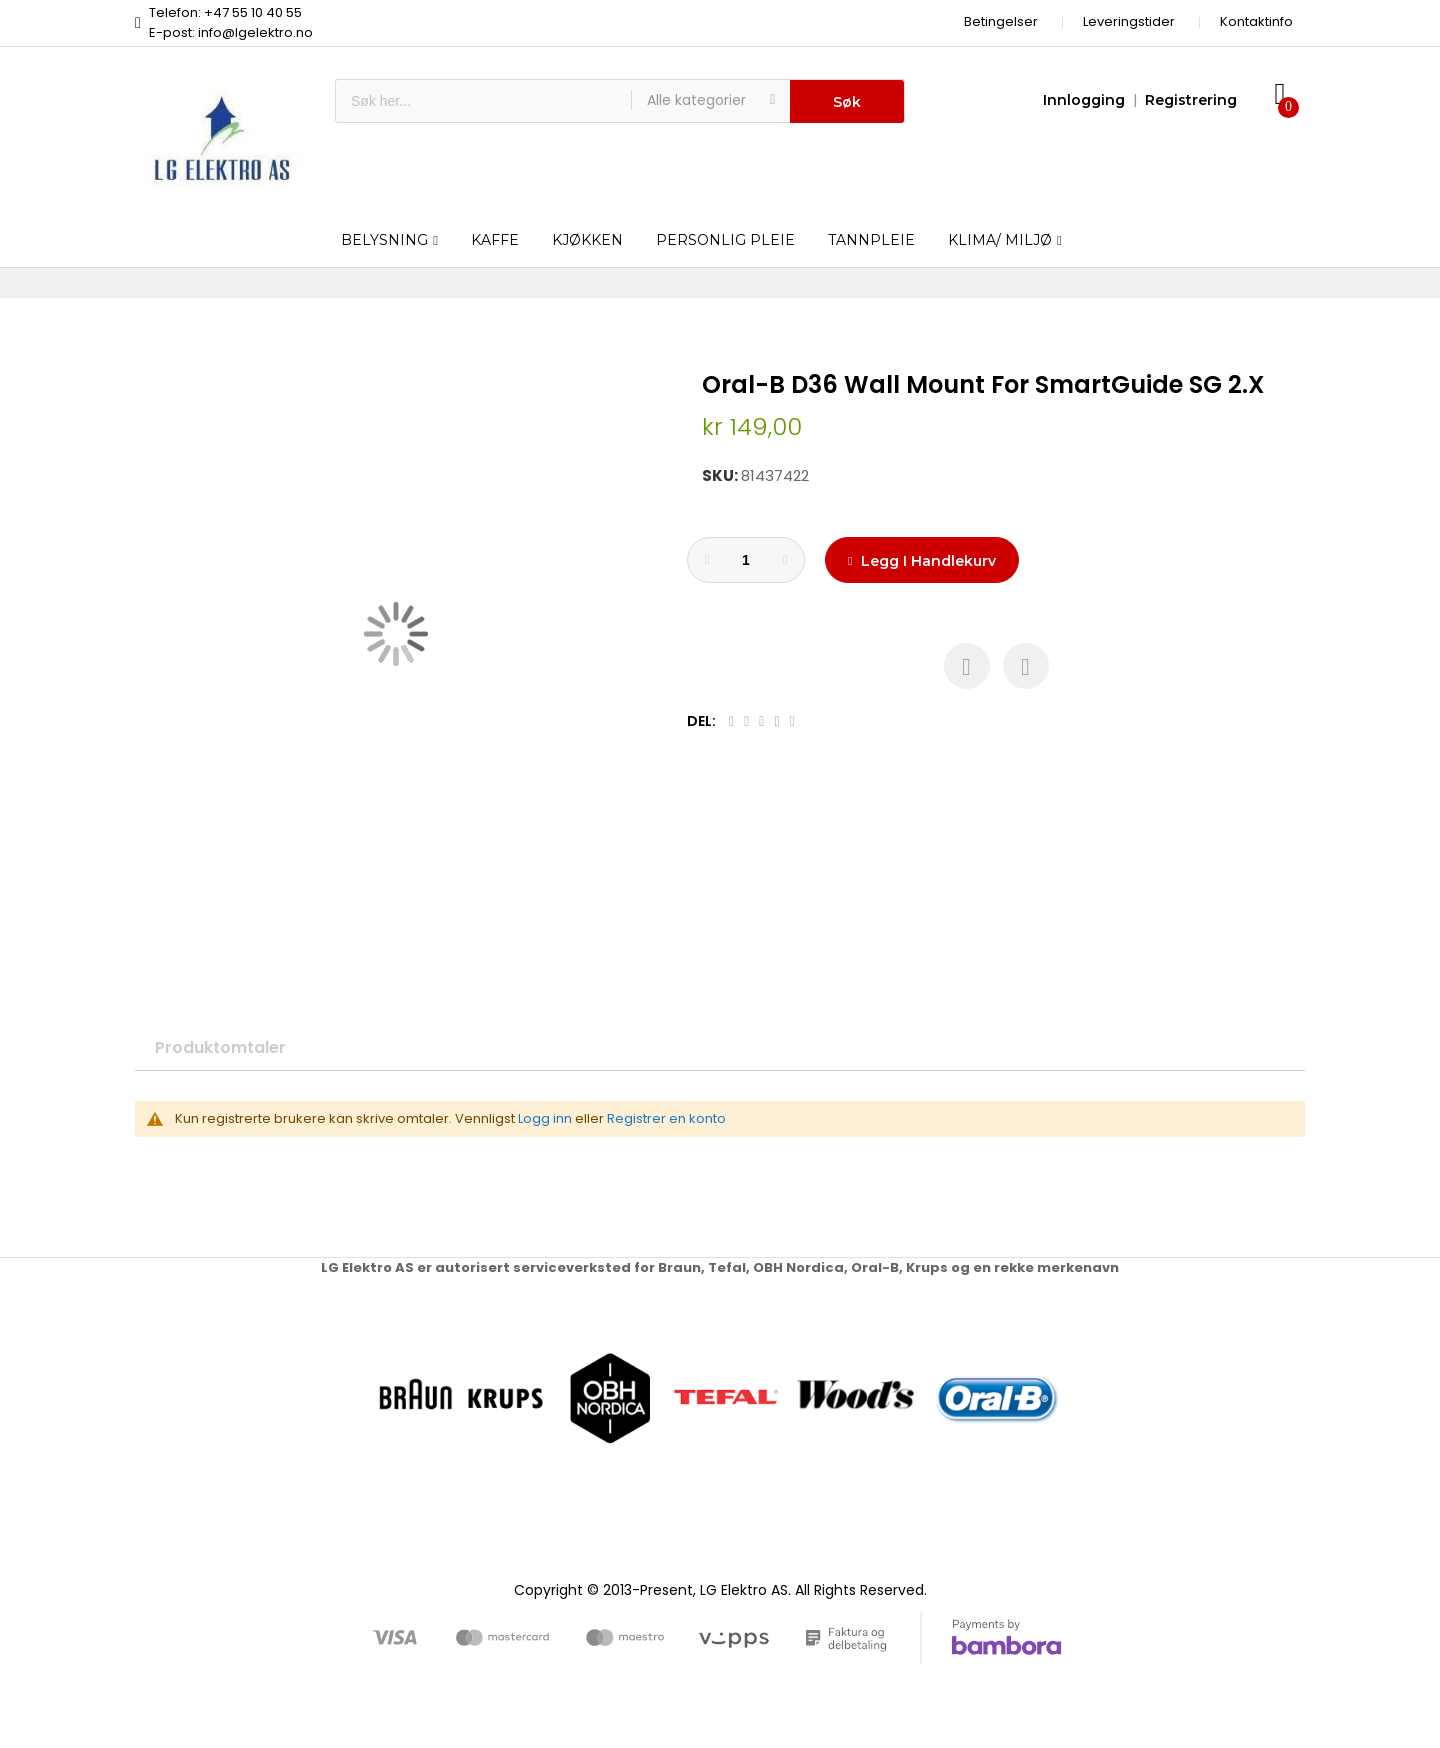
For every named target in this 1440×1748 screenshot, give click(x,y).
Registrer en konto (666, 1118)
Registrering (1191, 100)
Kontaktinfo (1256, 21)
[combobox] (483, 101)
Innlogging (1084, 100)
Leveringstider (1129, 21)
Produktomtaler (220, 1047)
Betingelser (1001, 21)
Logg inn (545, 1118)
